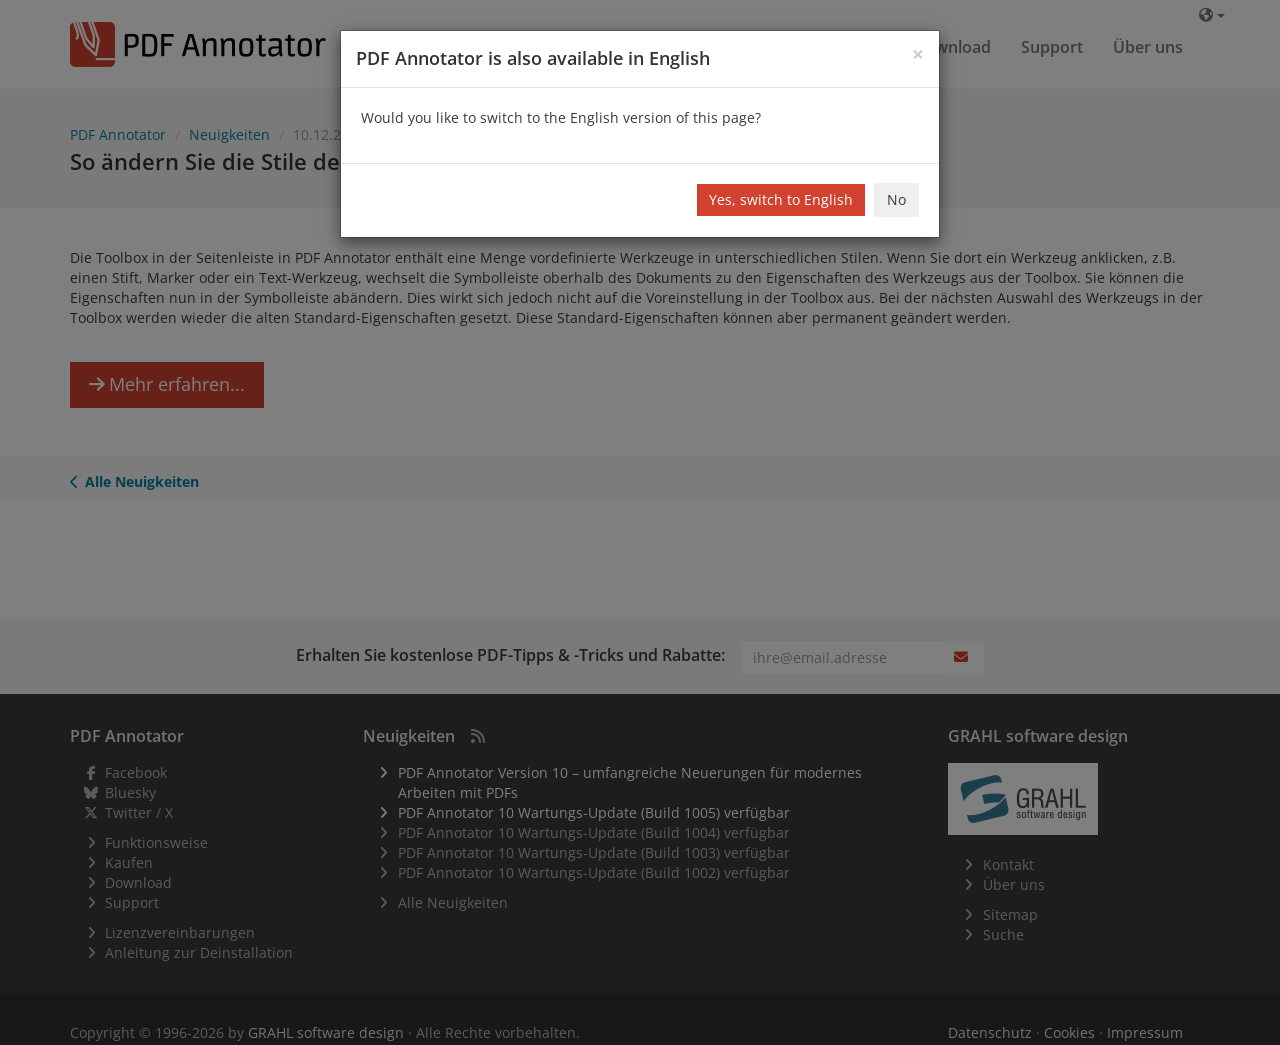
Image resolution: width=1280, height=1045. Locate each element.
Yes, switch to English (781, 199)
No (896, 199)
